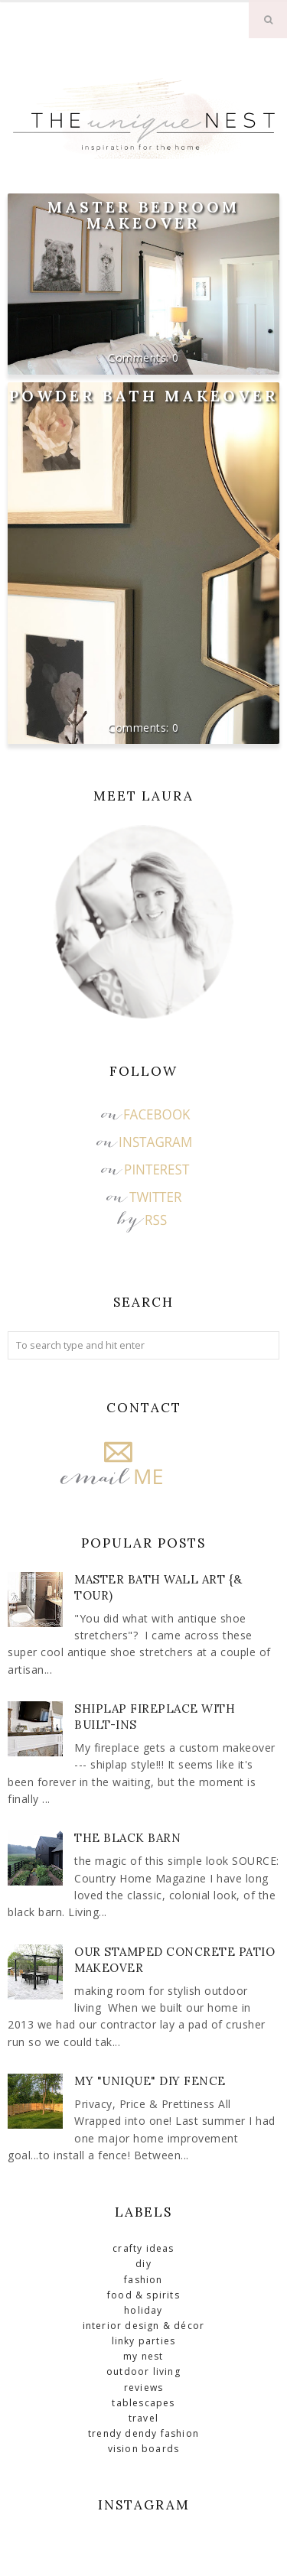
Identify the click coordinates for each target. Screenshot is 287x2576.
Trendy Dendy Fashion (143, 2433)
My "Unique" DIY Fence (150, 2081)
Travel (143, 2418)
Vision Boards (144, 2448)
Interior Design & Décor (144, 2325)
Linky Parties (144, 2340)
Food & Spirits (143, 2295)
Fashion (143, 2279)
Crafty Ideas (143, 2248)
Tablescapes (143, 2402)
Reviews (143, 2387)
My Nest (143, 2356)
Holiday (143, 2310)
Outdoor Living (143, 2371)
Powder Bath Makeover (144, 395)
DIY (143, 2263)
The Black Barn (127, 1837)
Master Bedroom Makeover (143, 214)
